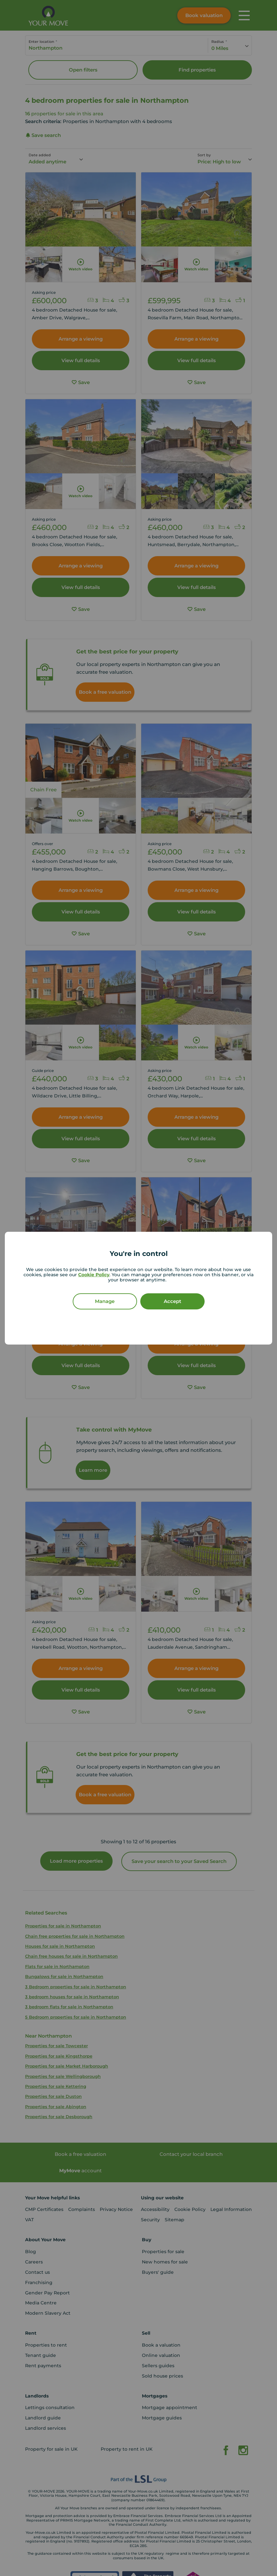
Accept (172, 1301)
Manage (105, 1301)
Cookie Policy (93, 1275)
